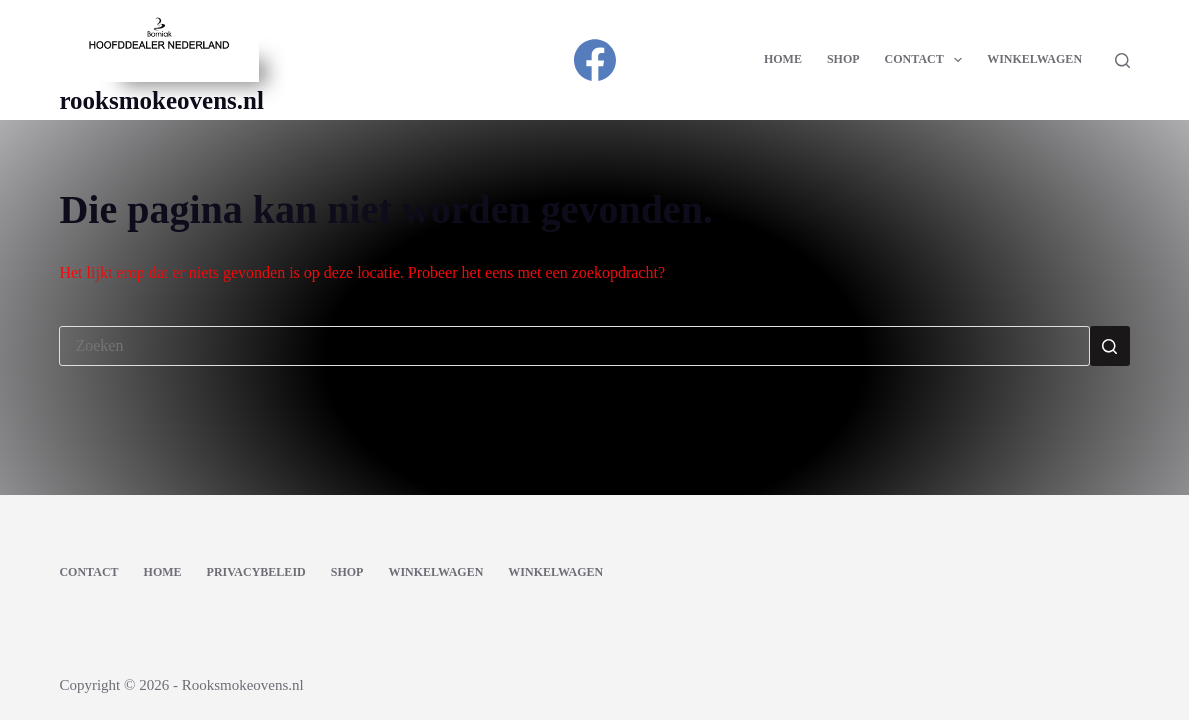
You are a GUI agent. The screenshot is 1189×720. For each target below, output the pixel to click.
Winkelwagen (1034, 59)
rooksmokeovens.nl (161, 100)
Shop (843, 59)
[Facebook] (595, 60)
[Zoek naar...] (574, 346)
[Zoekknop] (1110, 346)
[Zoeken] (1122, 60)
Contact (928, 60)
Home (783, 59)
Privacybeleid (256, 572)
